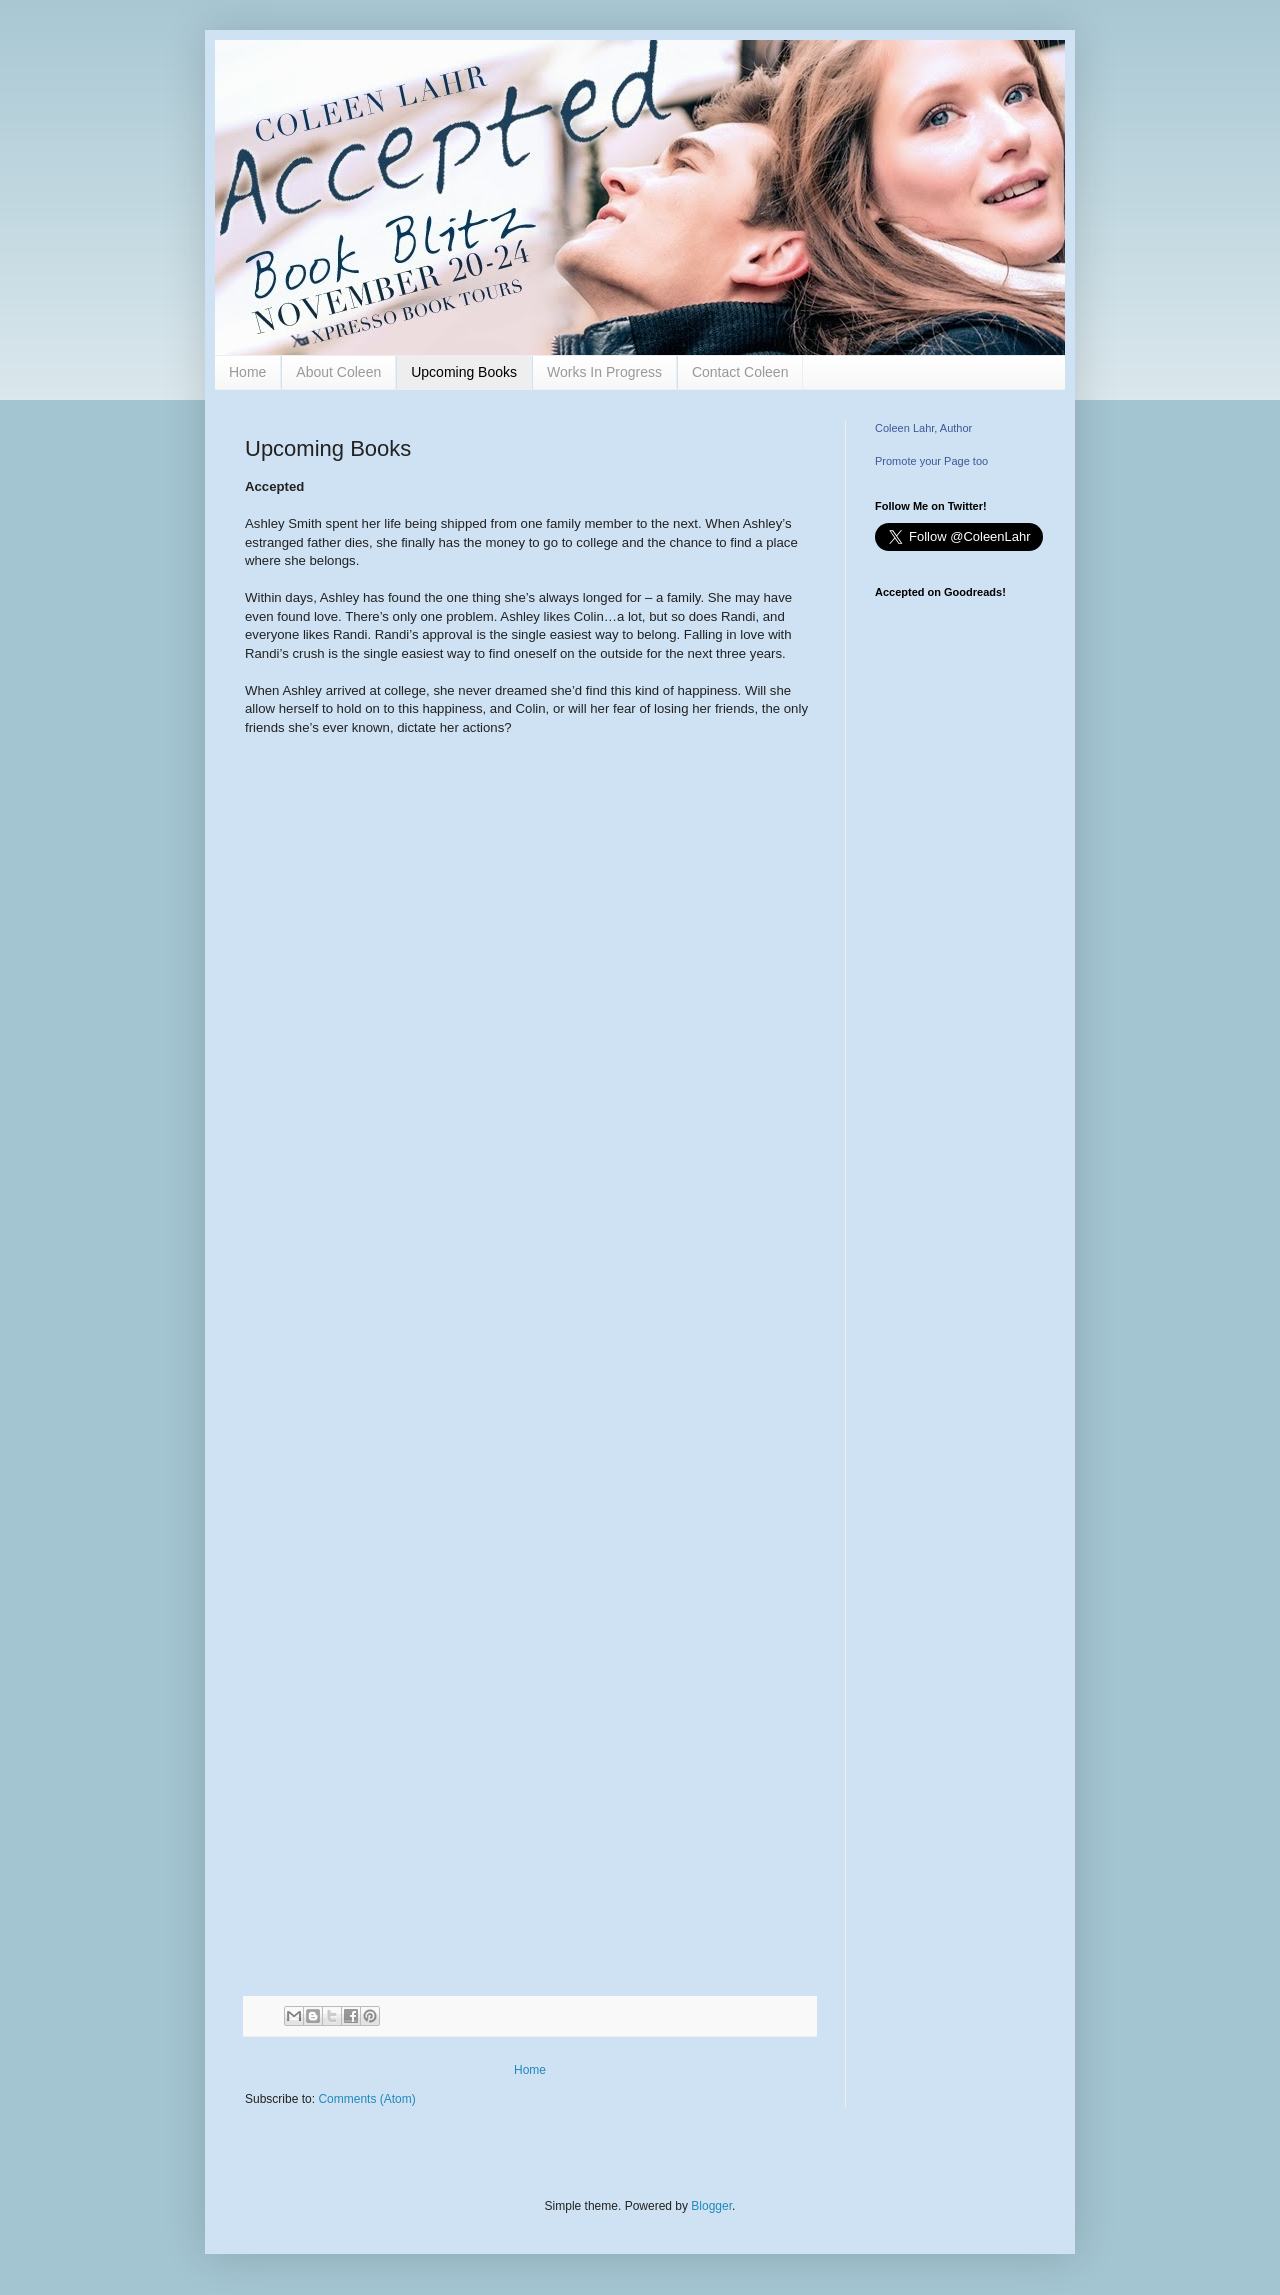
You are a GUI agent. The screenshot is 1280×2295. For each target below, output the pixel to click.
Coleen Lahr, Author (923, 428)
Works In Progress (604, 372)
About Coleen (338, 372)
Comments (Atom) (366, 2099)
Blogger (711, 2206)
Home (247, 372)
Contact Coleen (740, 372)
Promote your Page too (931, 461)
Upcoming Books (464, 372)
